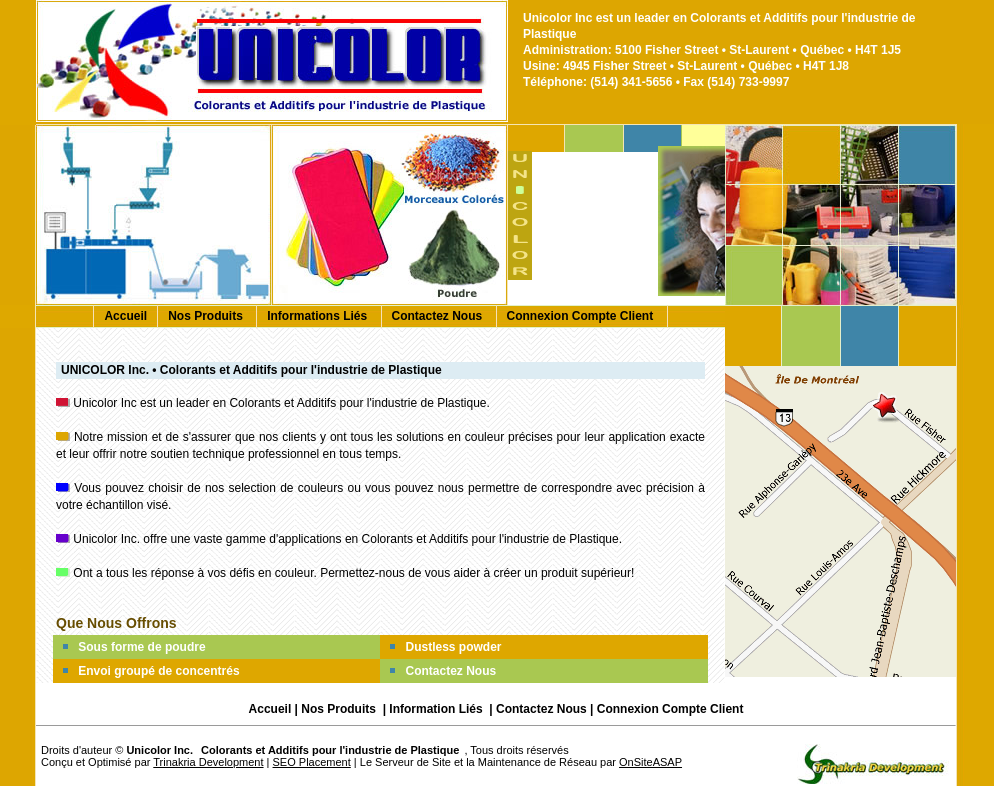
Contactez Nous (439, 316)
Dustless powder (453, 647)
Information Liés (437, 709)
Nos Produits (207, 316)
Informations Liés (318, 316)
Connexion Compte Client (582, 316)
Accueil (125, 316)
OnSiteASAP (650, 762)
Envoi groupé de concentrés (158, 671)
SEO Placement (312, 762)
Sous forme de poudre (141, 647)
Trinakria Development (208, 762)
